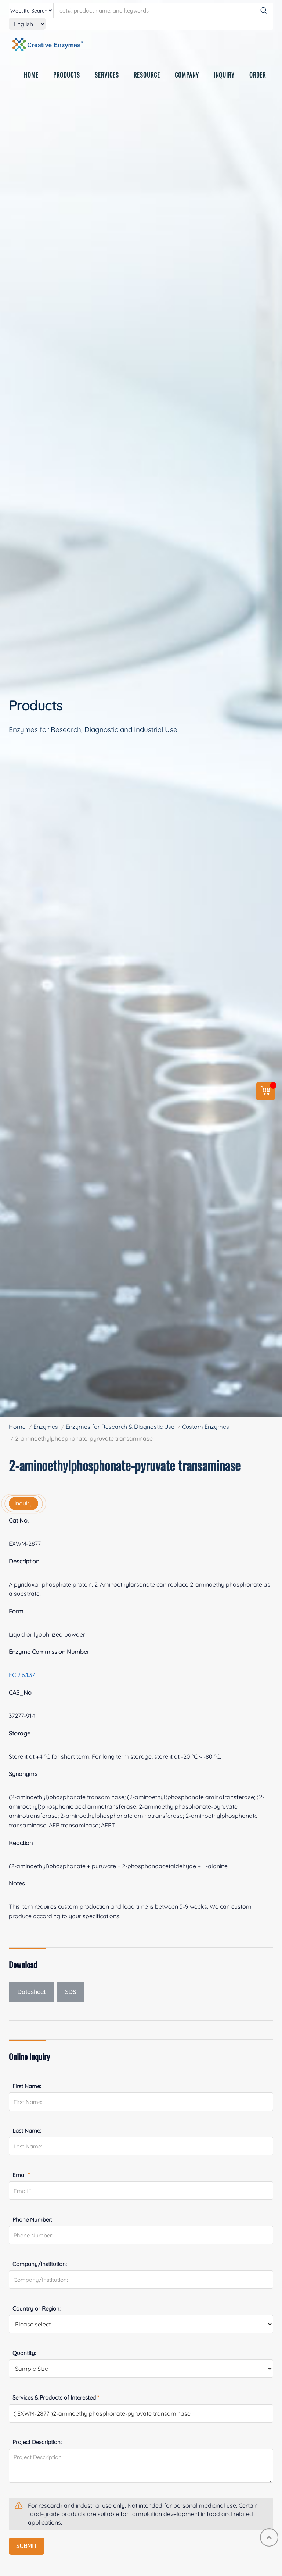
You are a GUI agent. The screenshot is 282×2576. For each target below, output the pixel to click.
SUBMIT (26, 2546)
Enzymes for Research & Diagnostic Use (120, 1426)
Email (21, 2175)
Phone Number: (32, 2219)
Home (17, 1426)
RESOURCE (147, 78)
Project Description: (37, 2441)
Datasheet (31, 1991)
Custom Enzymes (205, 1426)
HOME (31, 78)
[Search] (263, 10)
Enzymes (45, 1426)
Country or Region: (36, 2308)
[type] (31, 10)
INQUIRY (224, 78)
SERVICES (107, 78)
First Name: (26, 2086)
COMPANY (187, 78)
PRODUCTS (66, 78)
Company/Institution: (39, 2264)
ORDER (257, 78)
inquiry (24, 1503)
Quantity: (24, 2353)
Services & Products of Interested (55, 2397)
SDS (70, 1991)
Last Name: (26, 2130)
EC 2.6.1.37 (22, 1674)
